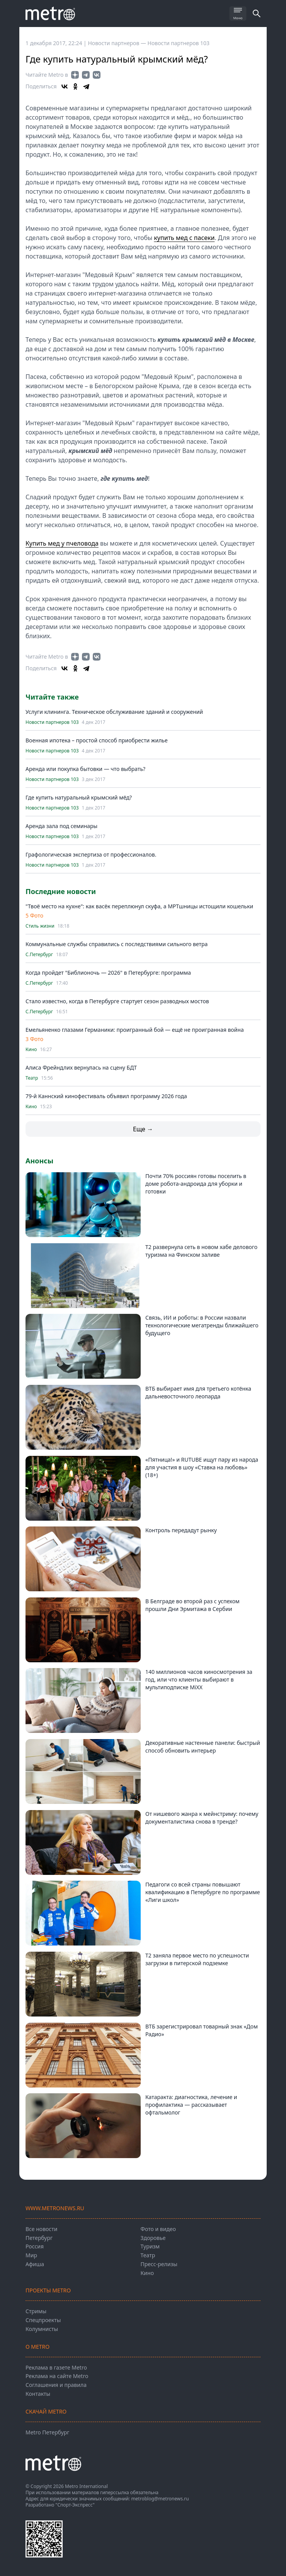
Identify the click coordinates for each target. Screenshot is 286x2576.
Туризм (150, 2246)
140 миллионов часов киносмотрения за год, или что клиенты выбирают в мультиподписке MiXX (198, 1679)
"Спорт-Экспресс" (75, 2505)
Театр (32, 1078)
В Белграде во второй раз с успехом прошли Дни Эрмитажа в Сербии (192, 1605)
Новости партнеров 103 (179, 43)
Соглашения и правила (56, 2384)
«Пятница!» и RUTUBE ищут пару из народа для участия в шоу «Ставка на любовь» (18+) (201, 1467)
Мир (31, 2255)
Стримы (36, 2311)
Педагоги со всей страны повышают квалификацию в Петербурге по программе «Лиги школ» (202, 1892)
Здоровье (153, 2237)
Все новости (41, 2229)
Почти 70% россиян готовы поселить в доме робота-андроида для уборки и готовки (195, 1183)
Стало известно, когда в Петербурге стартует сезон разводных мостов (117, 1001)
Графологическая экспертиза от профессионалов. (91, 854)
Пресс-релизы (159, 2264)
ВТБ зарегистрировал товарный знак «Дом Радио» (201, 2030)
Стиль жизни (40, 926)
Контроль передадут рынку (181, 1530)
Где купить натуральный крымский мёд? (79, 797)
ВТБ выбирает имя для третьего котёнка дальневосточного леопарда (198, 1392)
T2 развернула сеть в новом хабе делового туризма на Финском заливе (201, 1250)
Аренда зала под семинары (61, 826)
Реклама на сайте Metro (57, 2376)
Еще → (143, 1129)
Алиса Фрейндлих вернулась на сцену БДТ (81, 1067)
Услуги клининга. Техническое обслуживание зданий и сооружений (114, 711)
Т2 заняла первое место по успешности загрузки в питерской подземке (197, 1959)
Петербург (39, 2237)
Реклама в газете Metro (56, 2367)
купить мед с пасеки (184, 237)
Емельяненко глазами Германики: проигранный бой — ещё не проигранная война (135, 1029)
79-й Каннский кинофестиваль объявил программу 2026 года (106, 1096)
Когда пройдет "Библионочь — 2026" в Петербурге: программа (108, 972)
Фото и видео (158, 2229)
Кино (31, 1049)
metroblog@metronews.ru (160, 2498)
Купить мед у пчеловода (62, 543)
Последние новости (61, 891)
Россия (35, 2246)
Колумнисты (42, 2329)
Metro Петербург (47, 2432)
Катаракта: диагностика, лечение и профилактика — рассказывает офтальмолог (191, 2104)
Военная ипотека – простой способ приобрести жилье (97, 740)
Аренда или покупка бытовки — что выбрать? (85, 768)
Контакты (38, 2393)
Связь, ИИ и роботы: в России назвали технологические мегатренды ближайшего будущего (202, 1325)
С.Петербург (39, 955)
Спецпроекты (43, 2320)
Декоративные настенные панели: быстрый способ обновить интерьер (202, 1746)
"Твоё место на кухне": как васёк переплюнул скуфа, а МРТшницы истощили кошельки (139, 906)
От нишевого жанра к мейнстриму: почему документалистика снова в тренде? (201, 1817)
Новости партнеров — (117, 43)
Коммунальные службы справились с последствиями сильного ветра (117, 944)
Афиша (35, 2264)
